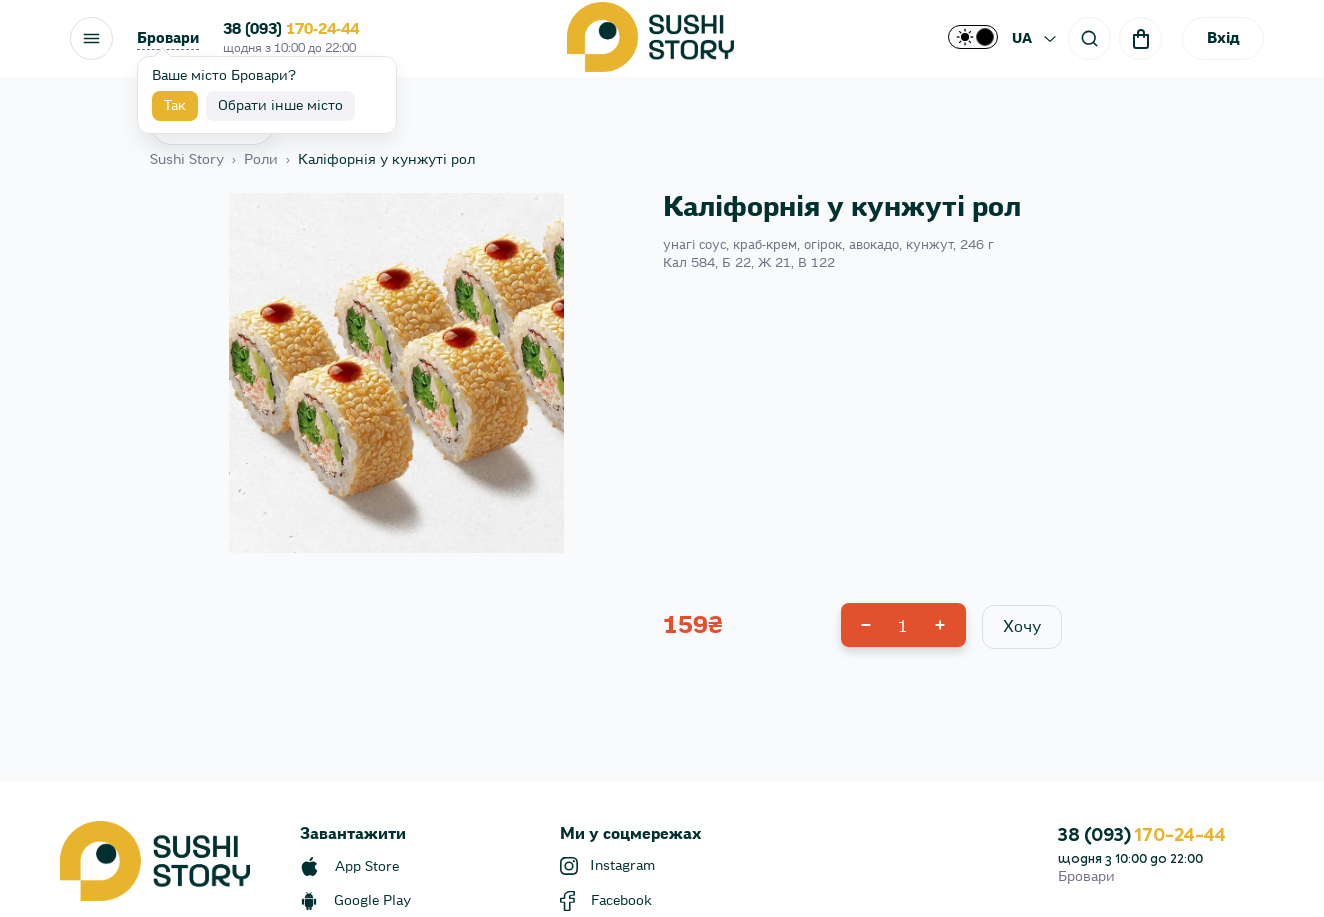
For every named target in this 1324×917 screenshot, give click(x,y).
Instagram (622, 866)
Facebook (621, 901)
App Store (367, 867)
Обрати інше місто (280, 106)
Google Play (372, 901)
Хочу (1022, 627)
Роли (261, 160)
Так (175, 106)
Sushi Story (187, 160)
